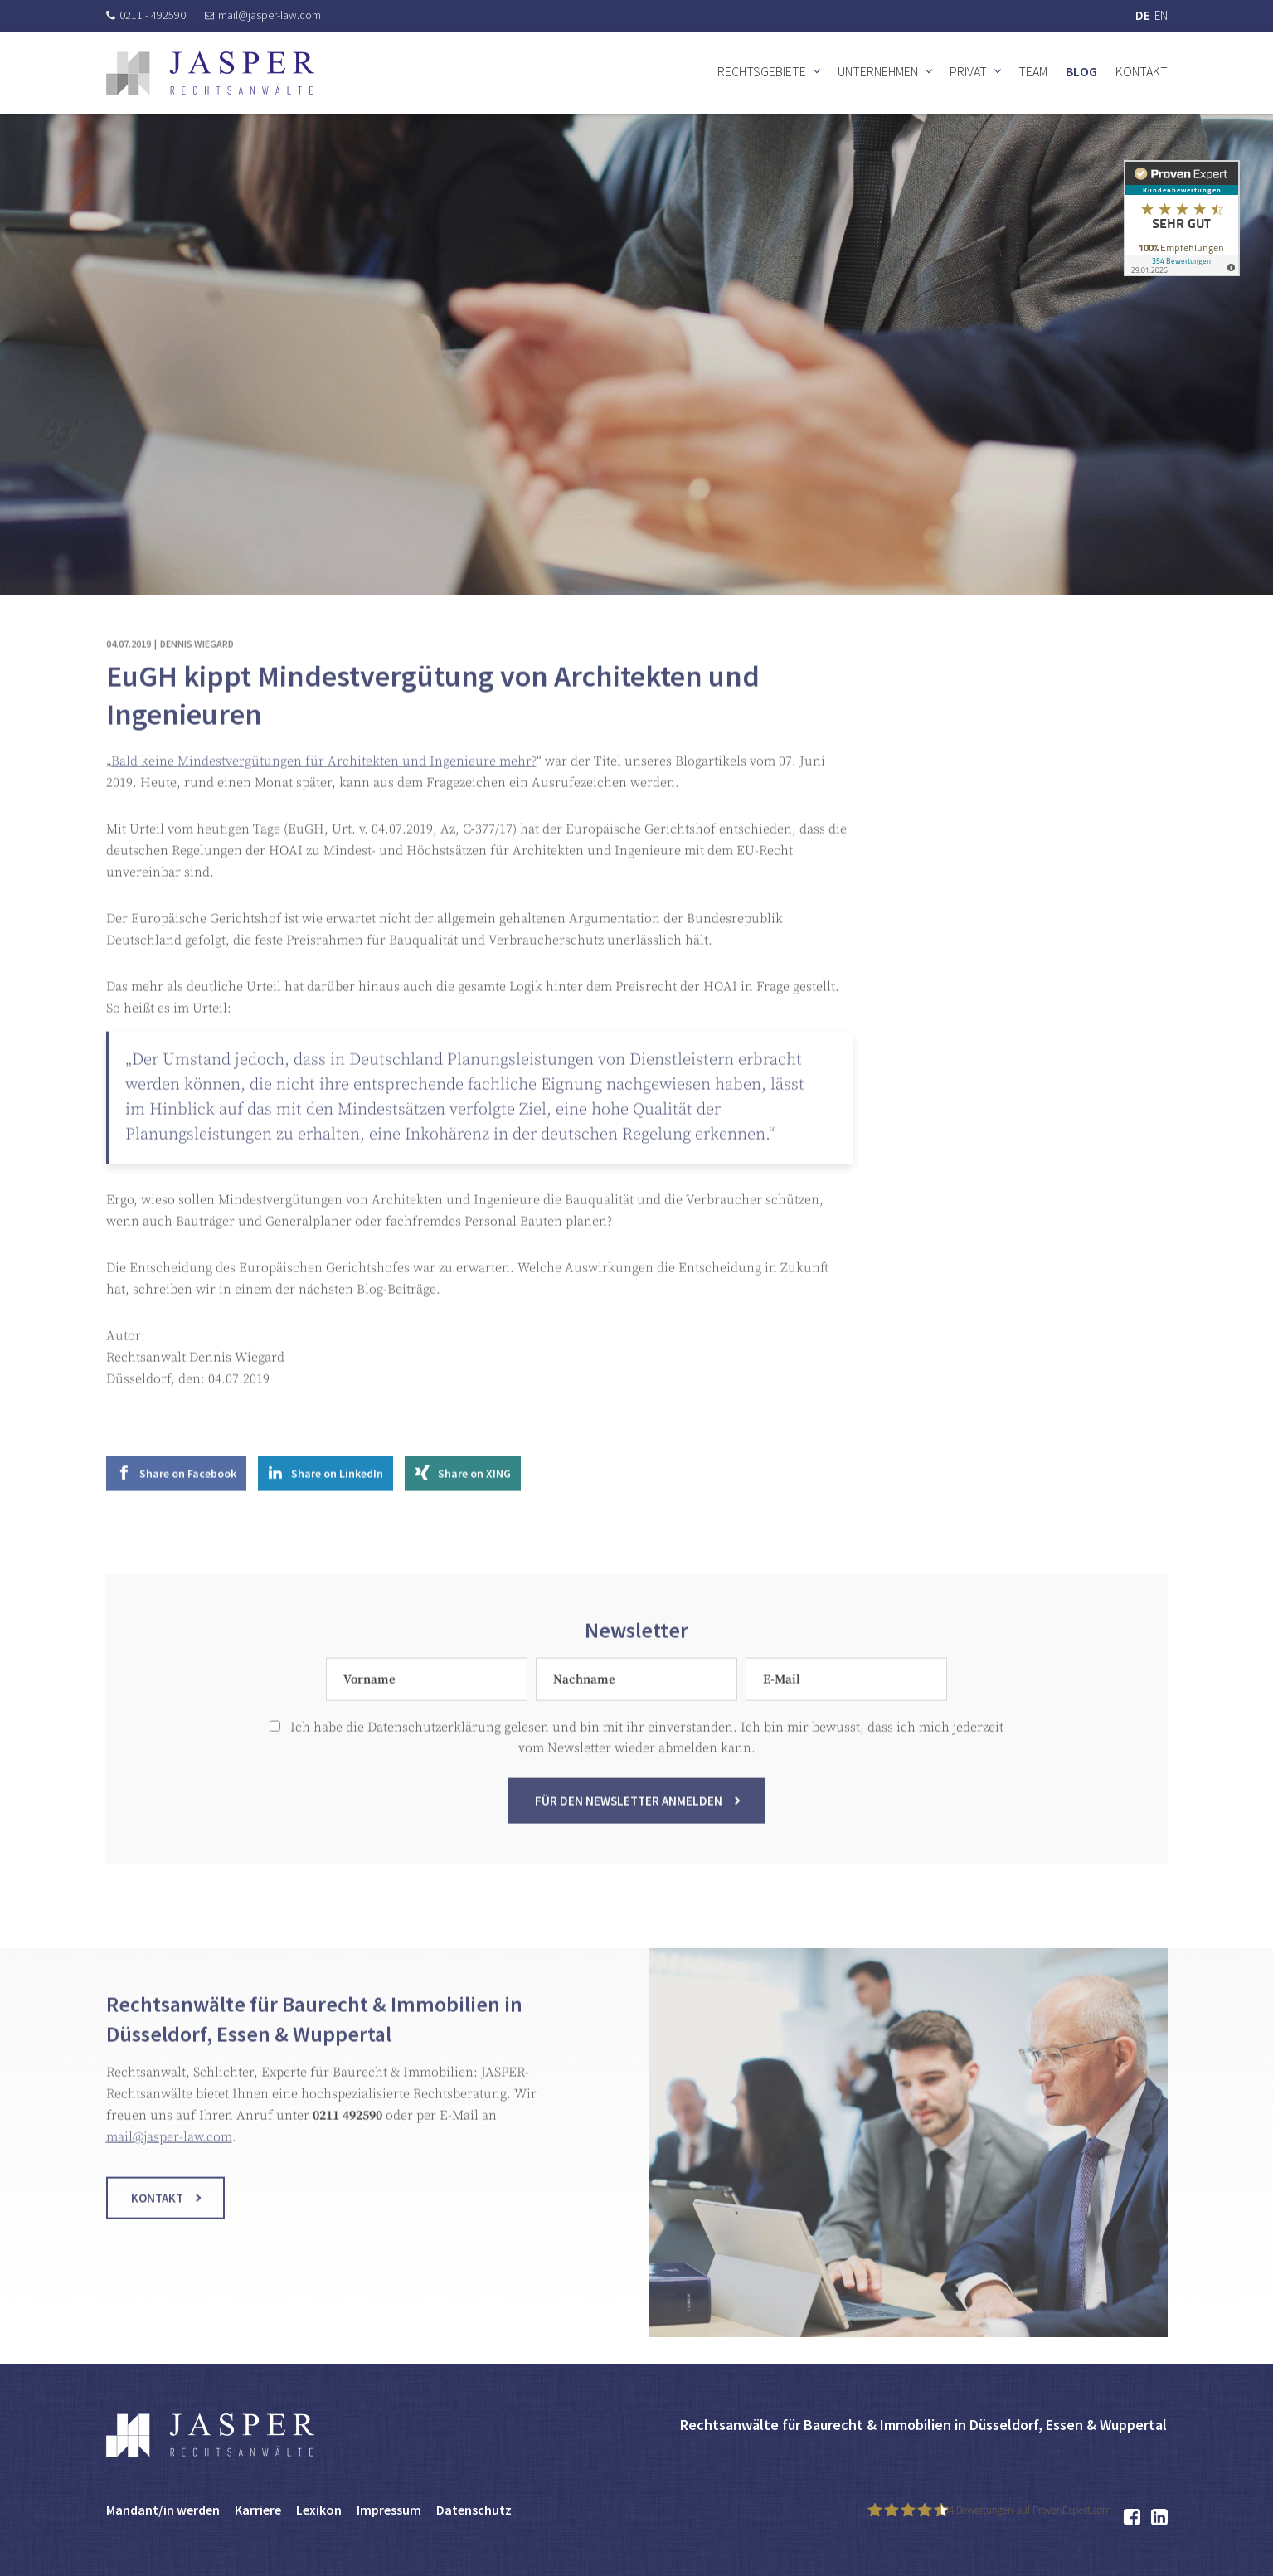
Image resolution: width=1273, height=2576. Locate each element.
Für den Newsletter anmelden (628, 1827)
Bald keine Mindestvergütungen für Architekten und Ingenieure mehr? (324, 787)
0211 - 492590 (146, 14)
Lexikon (319, 2509)
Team (1032, 71)
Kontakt (1141, 71)
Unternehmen (878, 71)
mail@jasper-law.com (263, 14)
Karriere (258, 2509)
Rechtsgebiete (761, 71)
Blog (1081, 71)
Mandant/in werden (163, 2509)
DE (1142, 15)
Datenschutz (474, 2509)
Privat (968, 71)
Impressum (389, 2509)
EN (1161, 15)
